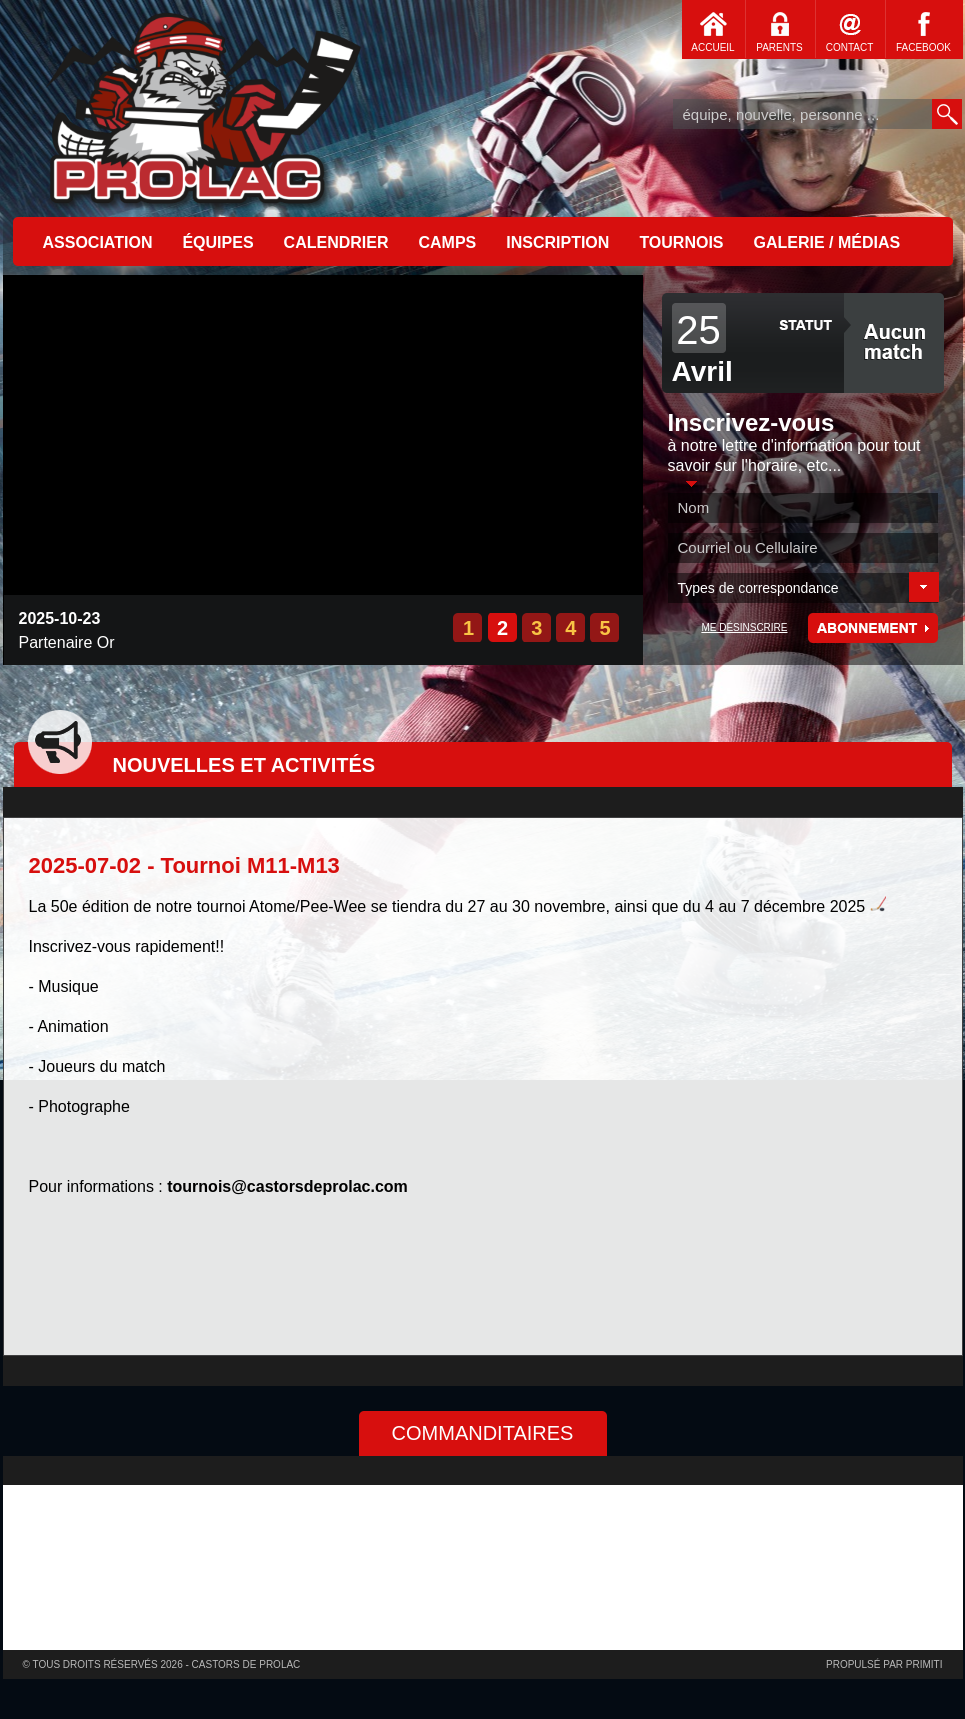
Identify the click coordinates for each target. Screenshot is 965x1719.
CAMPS (447, 242)
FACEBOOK (923, 47)
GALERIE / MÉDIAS (827, 242)
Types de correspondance (758, 588)
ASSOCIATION (98, 242)
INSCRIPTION (557, 242)
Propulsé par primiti (884, 1664)
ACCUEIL (712, 47)
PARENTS (779, 47)
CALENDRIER (336, 242)
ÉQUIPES (217, 242)
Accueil (203, 105)
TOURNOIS (681, 242)
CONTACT (850, 47)
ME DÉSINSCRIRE (744, 627)
